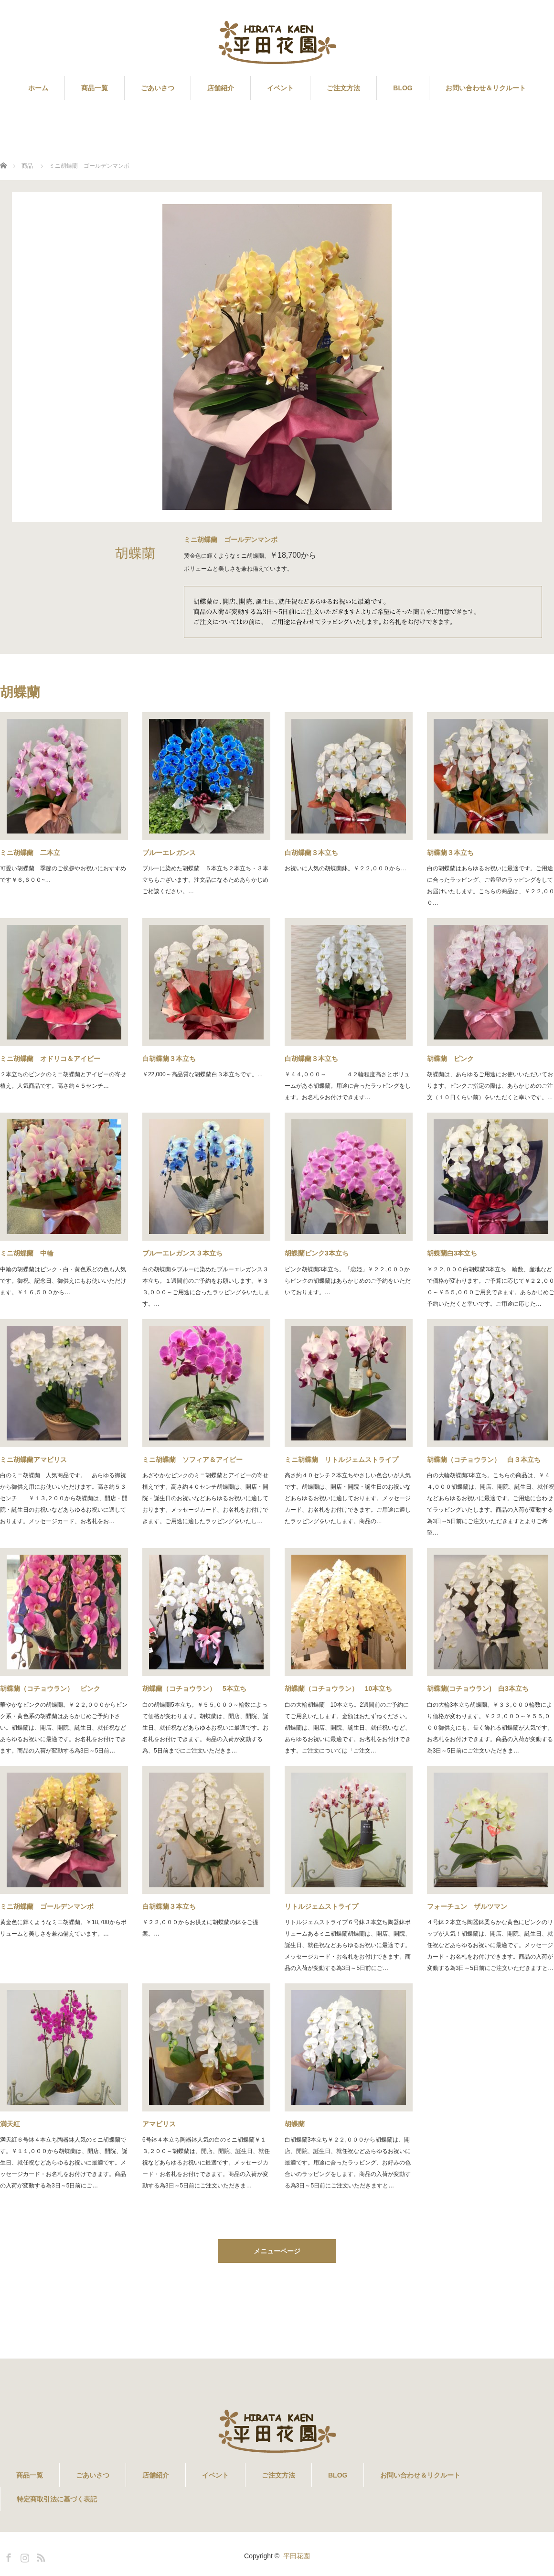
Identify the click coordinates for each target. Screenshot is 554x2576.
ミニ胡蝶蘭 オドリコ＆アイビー (50, 1058)
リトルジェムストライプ (321, 1906)
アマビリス (159, 2124)
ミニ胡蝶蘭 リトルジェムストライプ (341, 1459)
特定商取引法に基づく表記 (57, 2499)
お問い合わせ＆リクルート (486, 88)
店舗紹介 (220, 88)
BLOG (402, 88)
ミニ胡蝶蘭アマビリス (37, 1459)
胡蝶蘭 (295, 2124)
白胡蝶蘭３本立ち (311, 852)
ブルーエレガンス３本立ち (182, 1253)
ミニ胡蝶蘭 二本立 (30, 852)
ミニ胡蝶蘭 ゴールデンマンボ (47, 1906)
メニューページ (277, 2251)
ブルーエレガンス (169, 852)
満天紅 (10, 2124)
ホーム (38, 88)
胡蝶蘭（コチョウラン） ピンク (50, 1688)
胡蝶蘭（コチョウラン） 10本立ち (339, 1688)
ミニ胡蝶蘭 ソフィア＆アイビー (192, 1459)
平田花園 (296, 2556)
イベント (280, 88)
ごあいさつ (157, 88)
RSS (39, 2556)
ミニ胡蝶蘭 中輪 (26, 1253)
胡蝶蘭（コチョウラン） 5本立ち (194, 1688)
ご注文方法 (343, 88)
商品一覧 (94, 88)
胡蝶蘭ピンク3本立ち (317, 1253)
